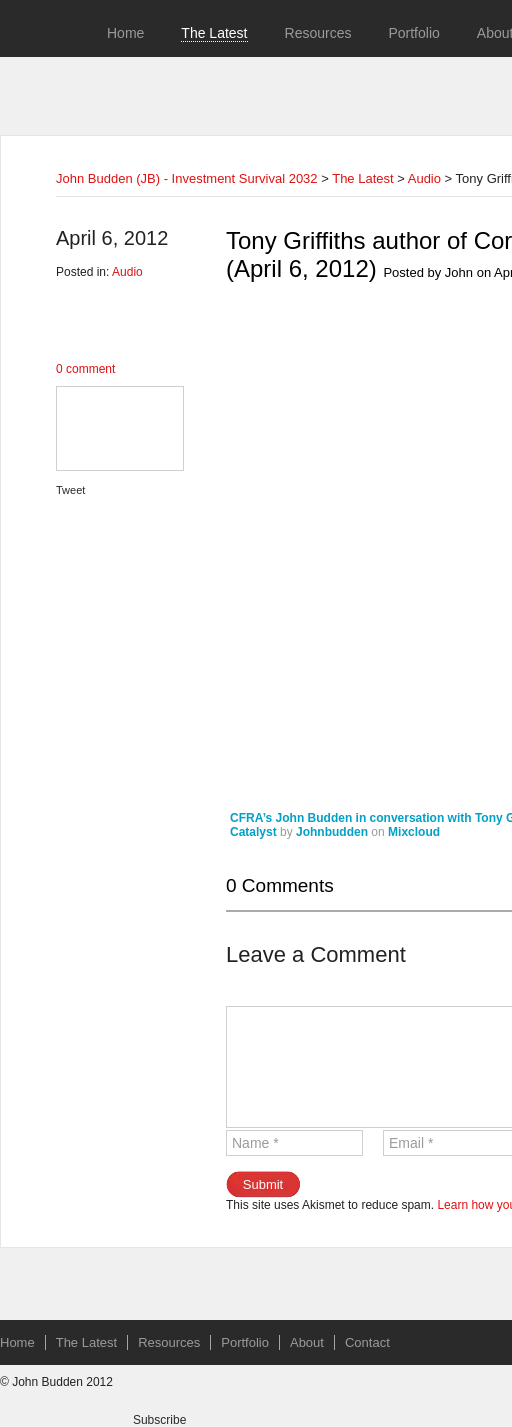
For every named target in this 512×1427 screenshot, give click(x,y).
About (307, 1342)
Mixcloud (414, 832)
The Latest (214, 33)
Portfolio (413, 33)
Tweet (70, 490)
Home (125, 33)
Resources (318, 33)
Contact (367, 1342)
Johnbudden (332, 832)
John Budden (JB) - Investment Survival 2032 (187, 178)
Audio (424, 178)
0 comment (85, 369)
